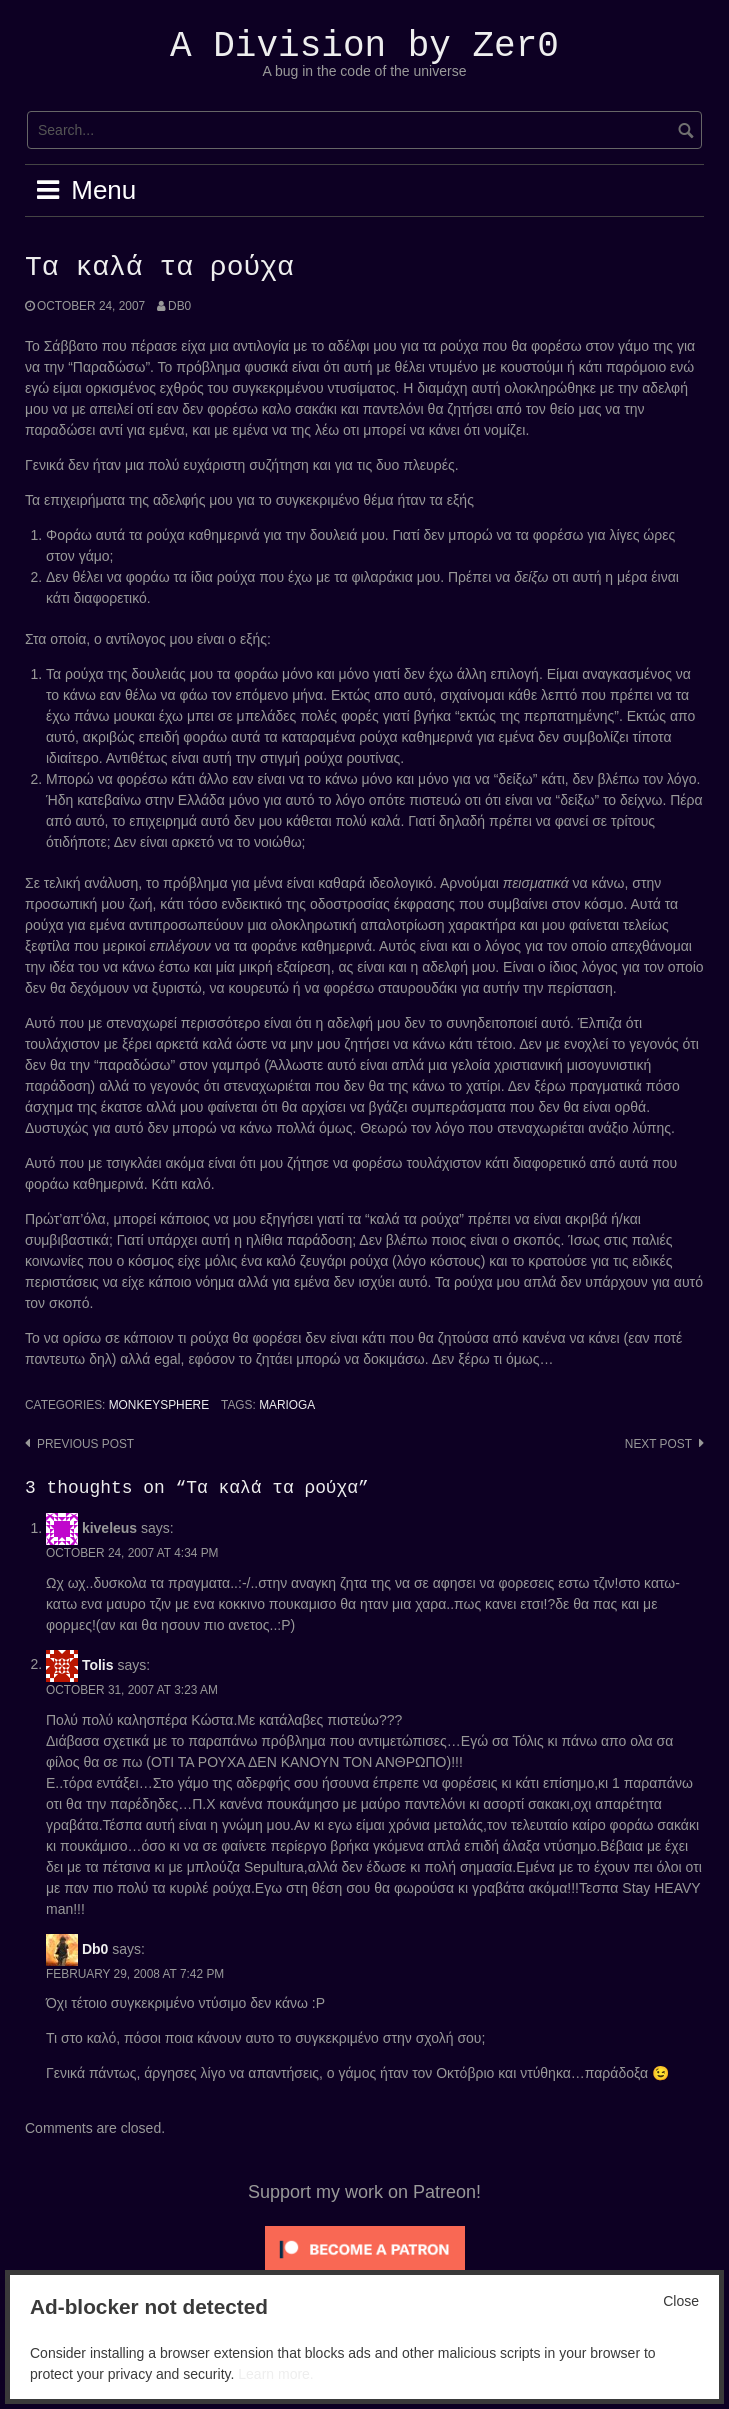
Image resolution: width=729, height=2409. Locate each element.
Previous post (85, 1444)
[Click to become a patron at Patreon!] (365, 2249)
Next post (658, 1444)
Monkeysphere (159, 1405)
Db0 (179, 306)
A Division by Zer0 (364, 46)
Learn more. (275, 2374)
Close (681, 2301)
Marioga (287, 1405)
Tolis (98, 1664)
